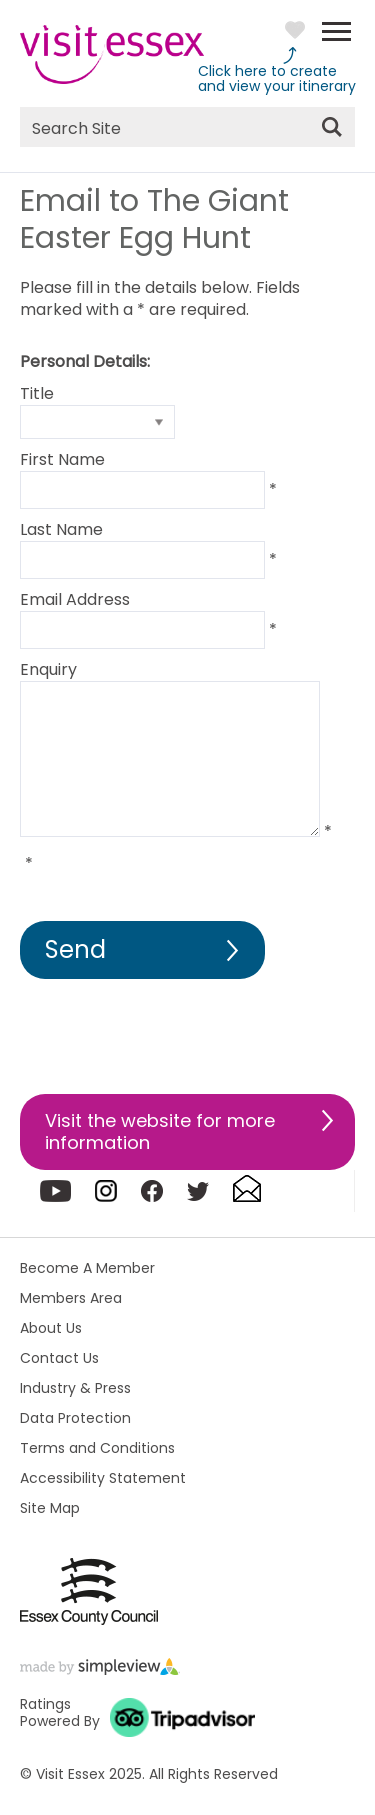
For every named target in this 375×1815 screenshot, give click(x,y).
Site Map (50, 1508)
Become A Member (87, 1268)
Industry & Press (75, 1388)
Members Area (71, 1298)
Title (37, 393)
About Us (51, 1328)
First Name (62, 459)
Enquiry (48, 669)
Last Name (61, 529)
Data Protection (75, 1418)
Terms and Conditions (97, 1448)
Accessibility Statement (103, 1478)
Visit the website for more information (160, 1131)
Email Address (75, 599)
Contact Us (59, 1358)
